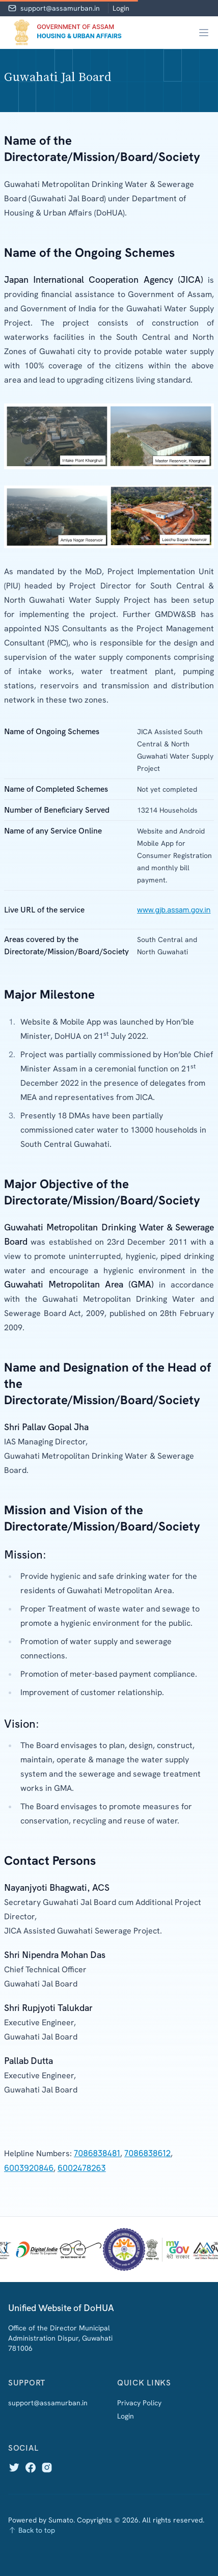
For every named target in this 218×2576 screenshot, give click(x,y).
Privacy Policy (139, 2402)
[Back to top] (109, 2530)
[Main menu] (204, 32)
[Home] (66, 32)
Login (121, 8)
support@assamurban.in (60, 8)
